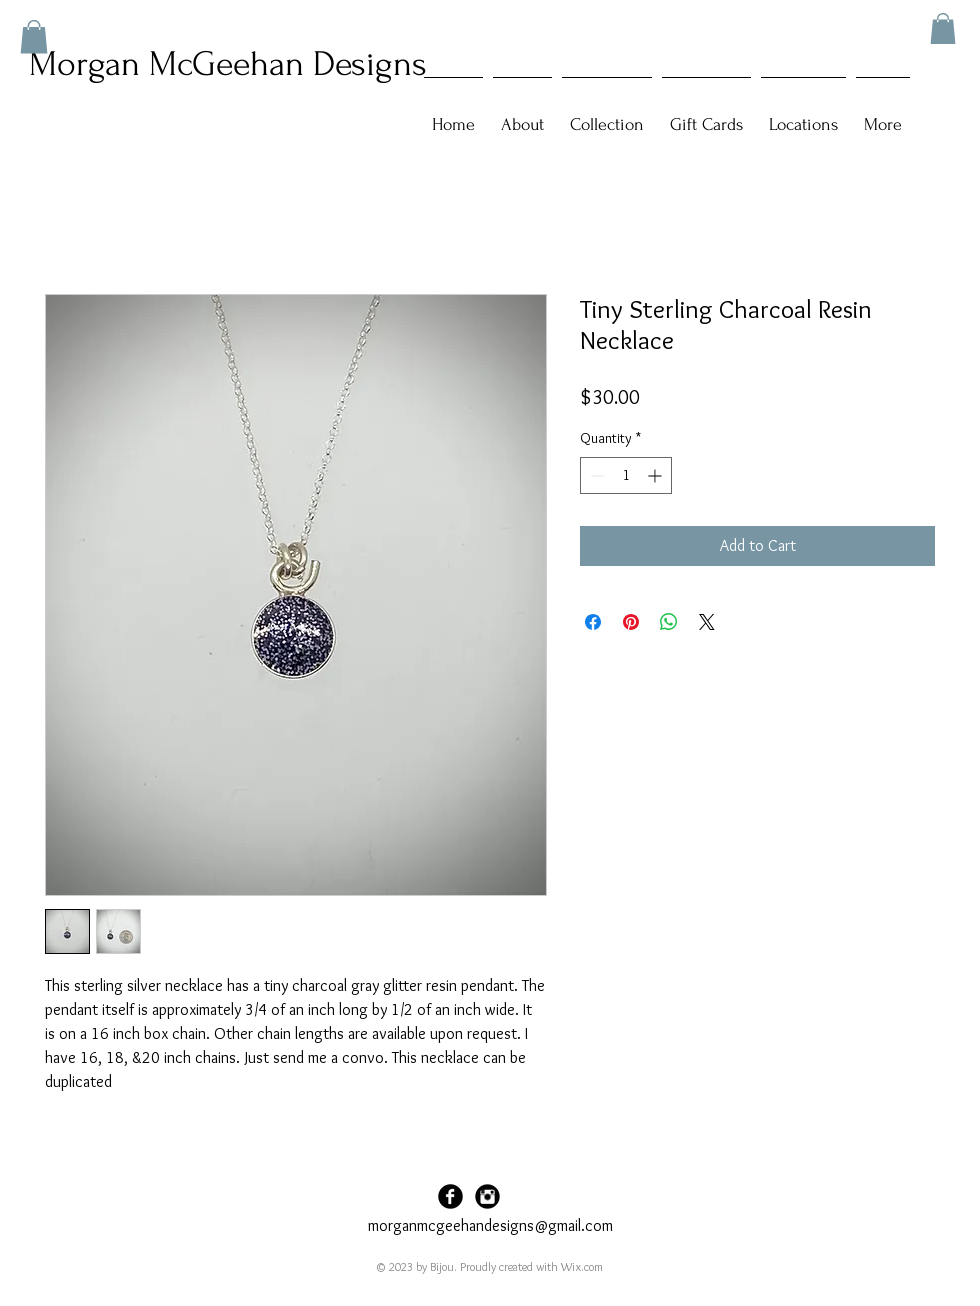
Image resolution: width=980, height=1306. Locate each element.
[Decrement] (595, 475)
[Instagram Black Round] (487, 1196)
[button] (943, 28)
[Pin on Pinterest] (631, 622)
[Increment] (656, 475)
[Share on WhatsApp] (669, 622)
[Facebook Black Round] (450, 1196)
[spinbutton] (626, 475)
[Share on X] (707, 622)
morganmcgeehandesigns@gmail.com (490, 1225)
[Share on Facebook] (593, 622)
